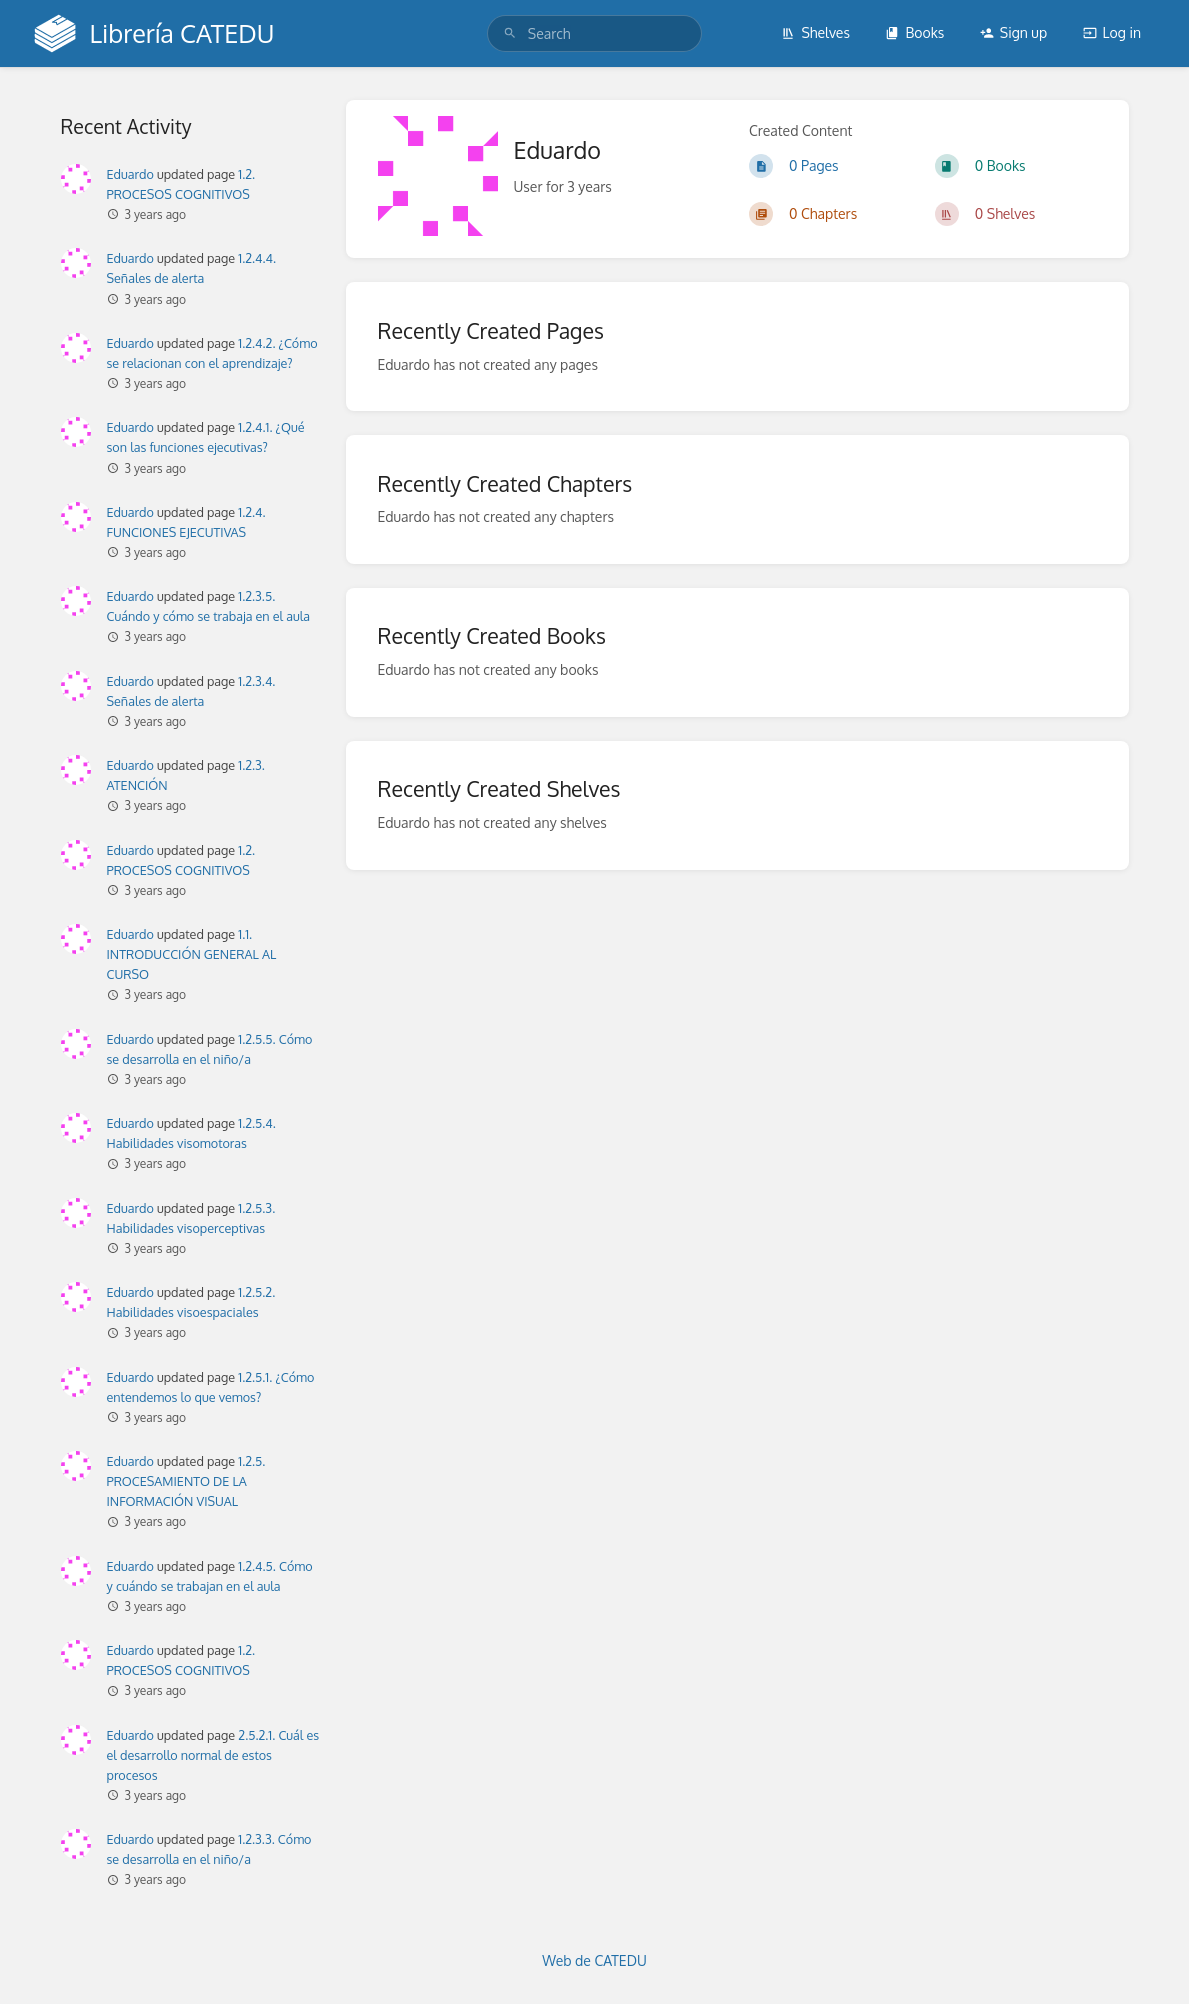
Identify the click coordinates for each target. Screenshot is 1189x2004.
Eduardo (130, 174)
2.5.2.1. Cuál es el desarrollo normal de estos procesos (213, 1755)
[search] (594, 33)
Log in (1112, 32)
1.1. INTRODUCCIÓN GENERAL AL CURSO (192, 954)
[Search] (510, 33)
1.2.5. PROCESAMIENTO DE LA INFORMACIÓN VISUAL (186, 1481)
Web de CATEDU (594, 1960)
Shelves (815, 32)
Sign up (1013, 32)
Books (914, 32)
